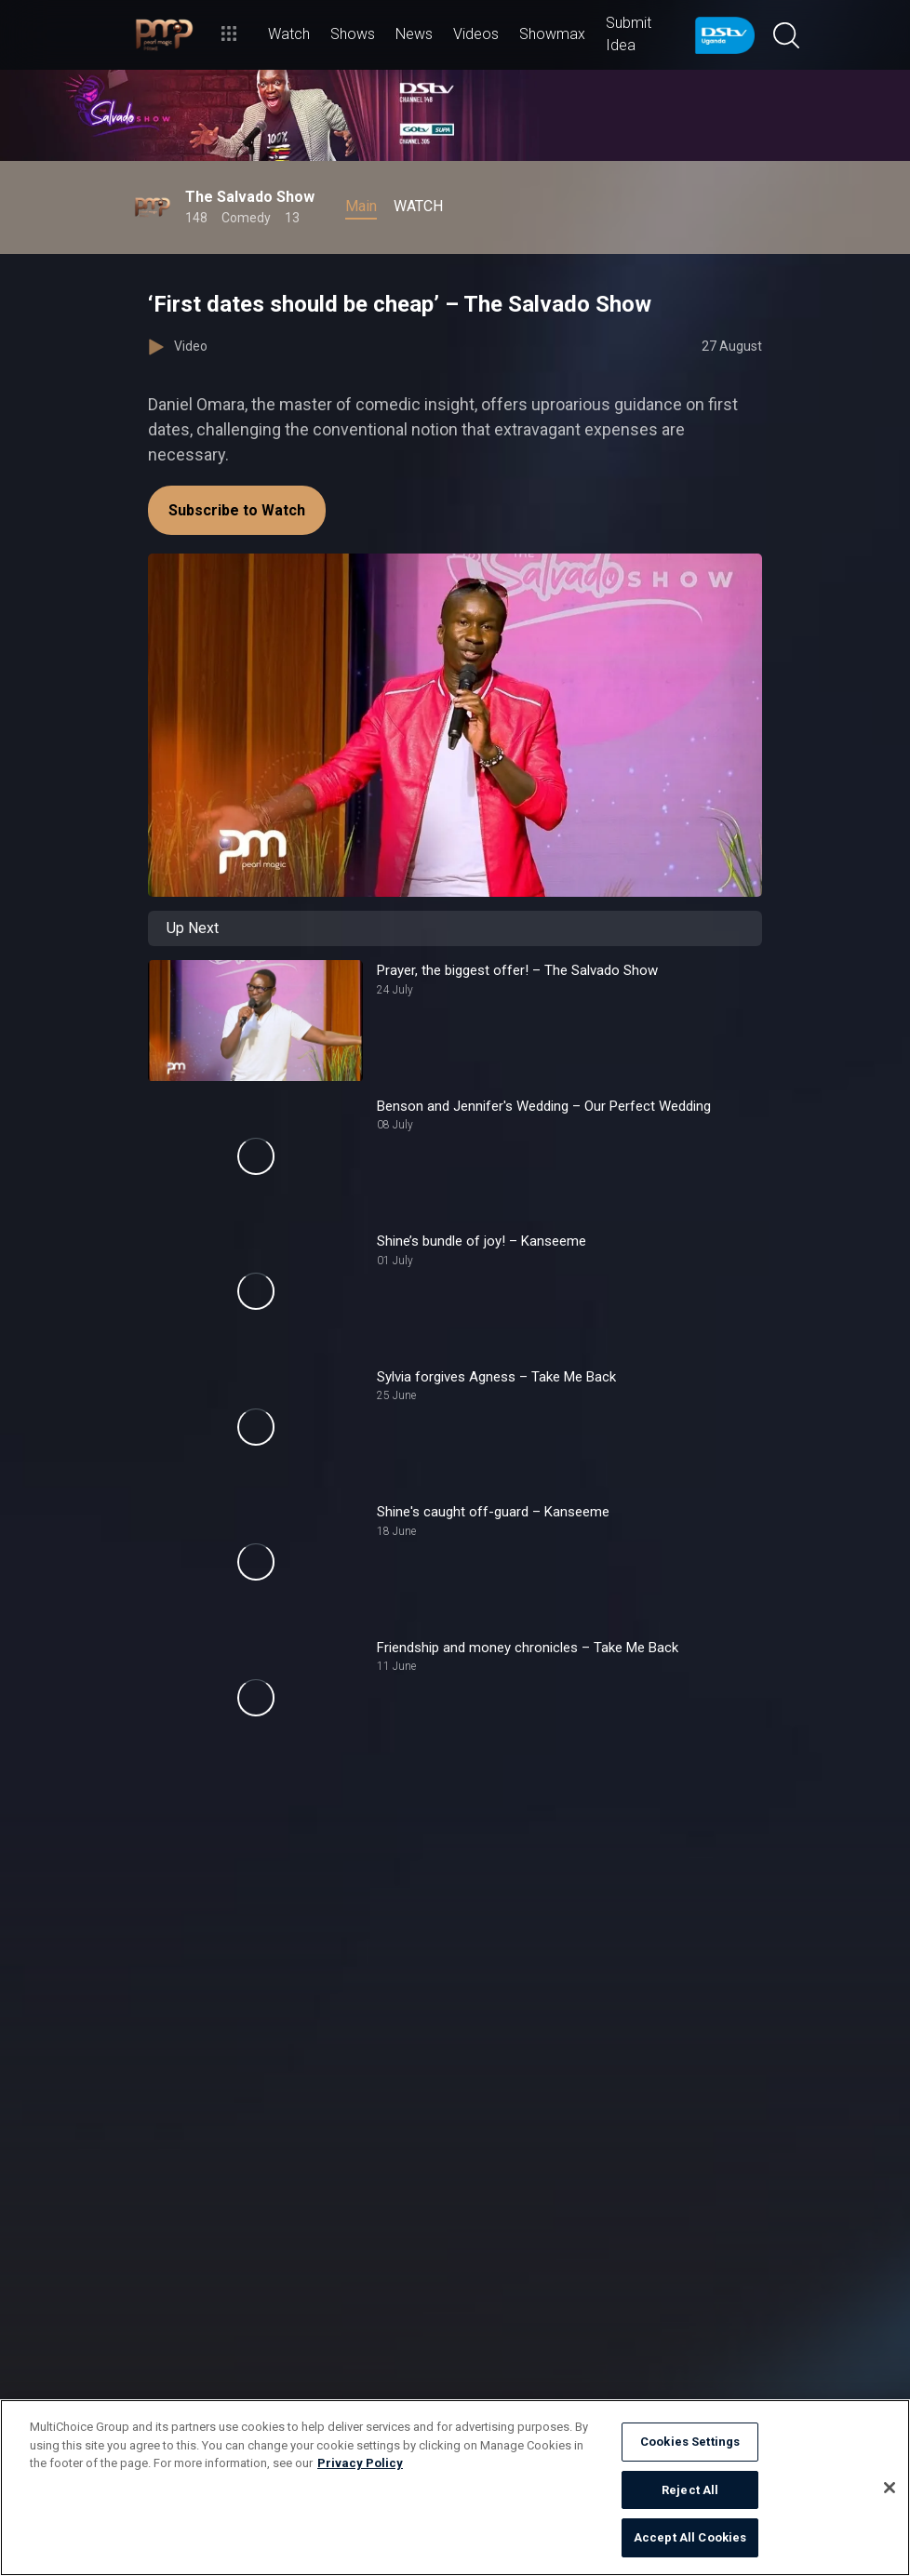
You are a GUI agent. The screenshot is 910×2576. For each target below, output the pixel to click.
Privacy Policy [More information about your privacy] (360, 2463)
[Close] (889, 2487)
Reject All (690, 2490)
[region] (455, 2487)
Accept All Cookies (690, 2537)
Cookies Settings (690, 2442)
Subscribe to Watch (236, 510)
